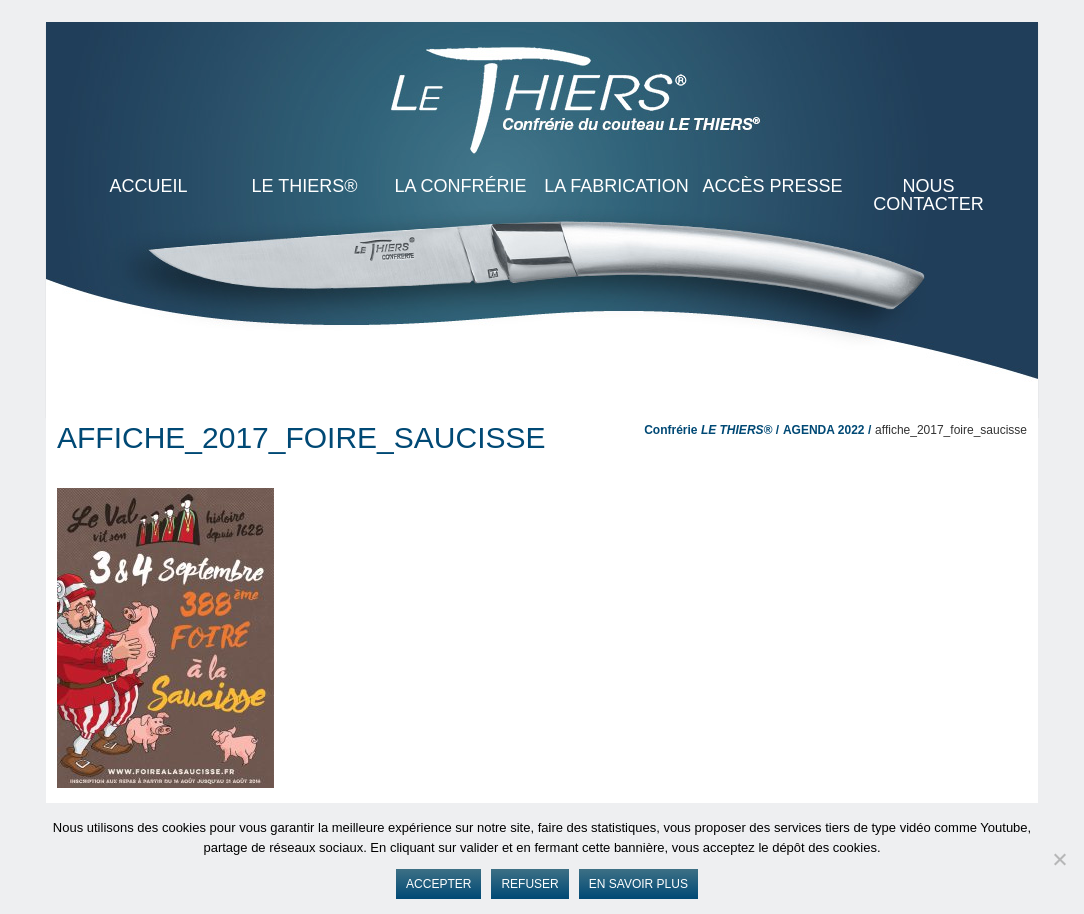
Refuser (529, 884)
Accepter (438, 884)
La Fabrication (616, 186)
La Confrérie (460, 186)
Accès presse (772, 186)
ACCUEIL (148, 186)
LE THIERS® (305, 186)
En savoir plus (638, 884)
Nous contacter (928, 195)
